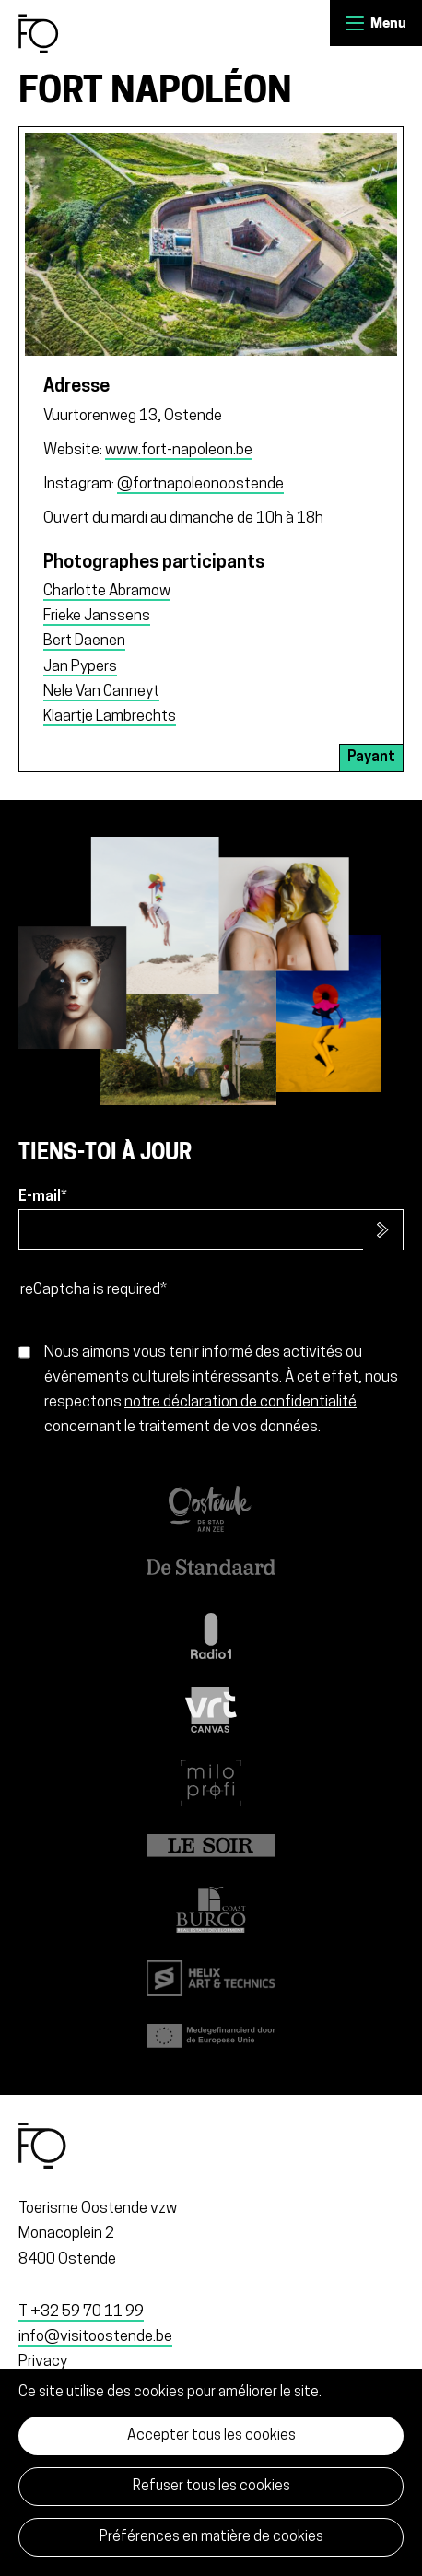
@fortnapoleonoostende (200, 484)
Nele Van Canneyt (101, 692)
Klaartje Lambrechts (109, 716)
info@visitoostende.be (95, 2337)
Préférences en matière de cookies (211, 2537)
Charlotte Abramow (106, 591)
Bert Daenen (84, 641)
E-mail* (42, 1197)
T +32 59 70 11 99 (81, 2312)
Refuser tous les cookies (211, 2486)
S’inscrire (383, 1230)
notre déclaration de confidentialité (240, 1402)
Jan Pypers (80, 667)
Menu (355, 23)
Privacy (42, 2362)
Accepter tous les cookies (211, 2436)
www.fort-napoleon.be (178, 450)
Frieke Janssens (96, 616)
